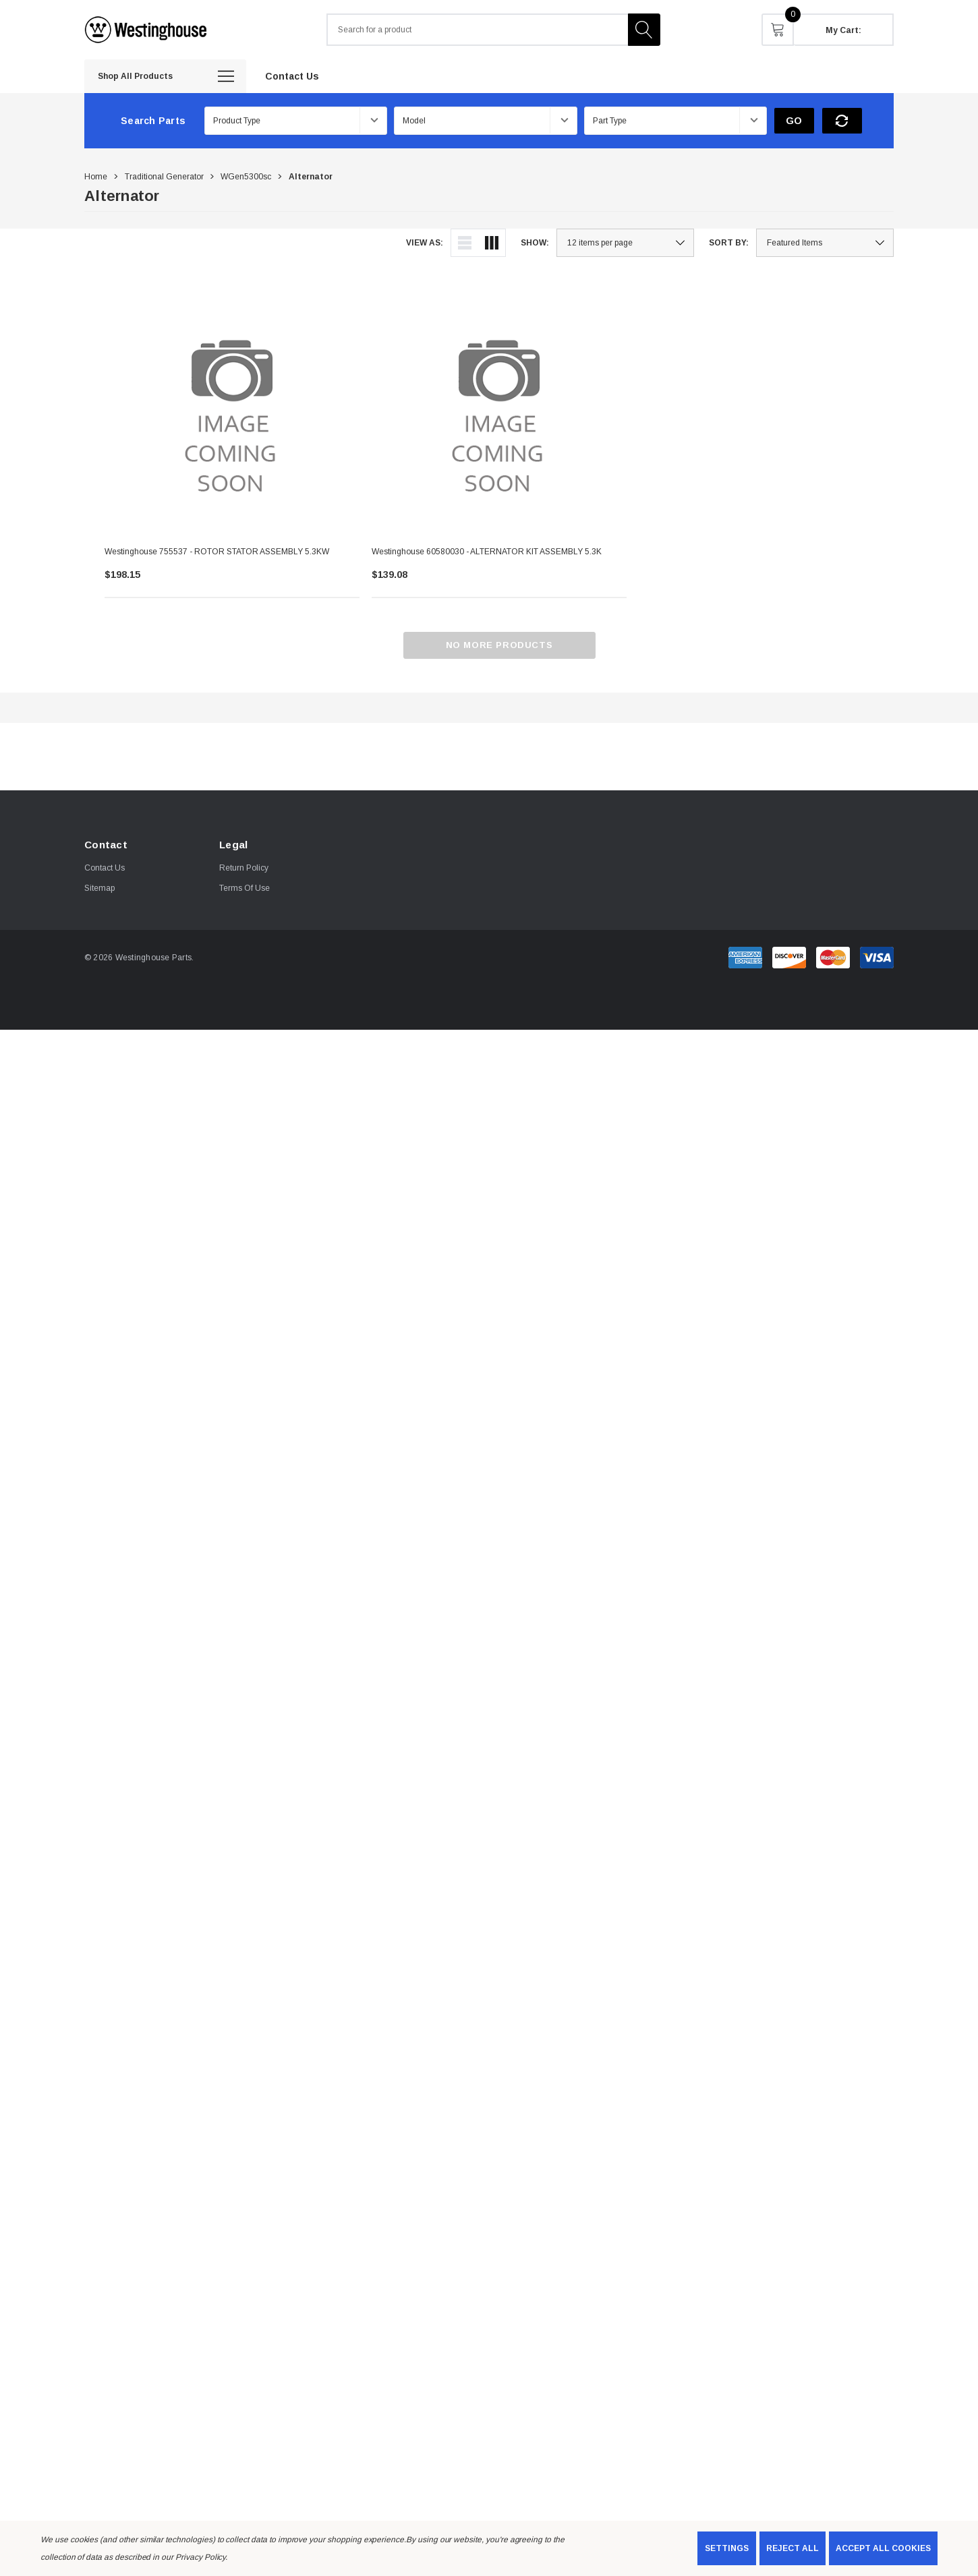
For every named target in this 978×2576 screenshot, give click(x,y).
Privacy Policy (200, 2557)
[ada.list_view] (464, 242)
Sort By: (729, 243)
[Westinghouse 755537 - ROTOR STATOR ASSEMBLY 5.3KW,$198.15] (232, 408)
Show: (535, 243)
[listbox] (825, 243)
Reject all (792, 2548)
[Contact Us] (292, 75)
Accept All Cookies (883, 2548)
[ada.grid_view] (491, 242)
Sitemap (99, 888)
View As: (424, 243)
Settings (727, 2548)
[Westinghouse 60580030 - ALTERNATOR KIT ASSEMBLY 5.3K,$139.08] (499, 408)
